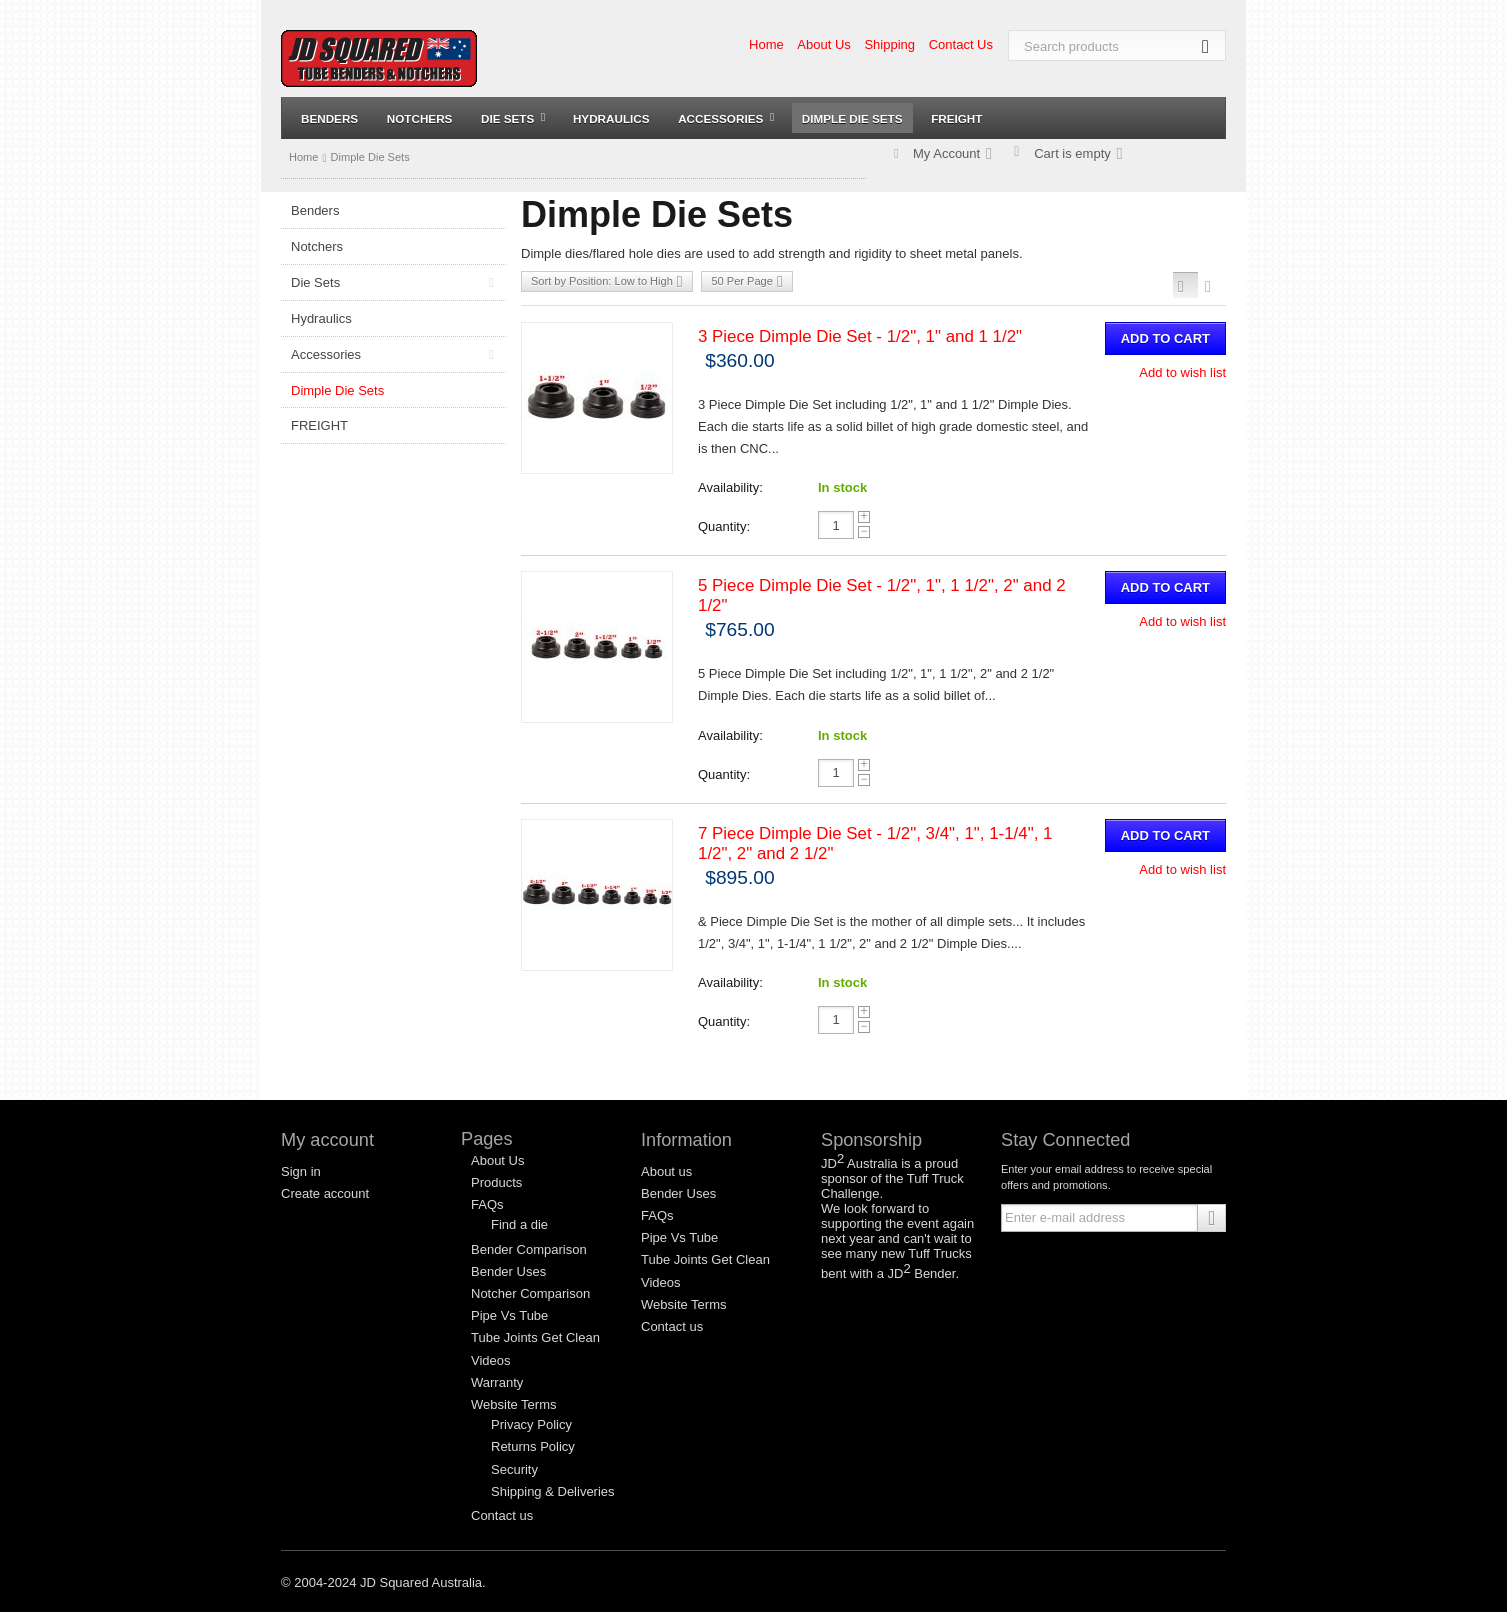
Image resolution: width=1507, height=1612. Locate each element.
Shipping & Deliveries (553, 1491)
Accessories (726, 118)
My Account (946, 153)
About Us (823, 44)
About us (666, 1171)
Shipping (889, 44)
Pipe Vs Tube (509, 1315)
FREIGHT (956, 118)
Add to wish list (1182, 372)
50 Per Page (746, 282)
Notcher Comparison (530, 1293)
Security (514, 1469)
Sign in (301, 1171)
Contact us (502, 1515)
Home (766, 44)
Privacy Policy (531, 1424)
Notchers (420, 118)
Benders (329, 118)
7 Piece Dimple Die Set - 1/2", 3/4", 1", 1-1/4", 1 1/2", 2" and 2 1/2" (875, 843)
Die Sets (513, 118)
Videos (491, 1360)
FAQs (487, 1204)
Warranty (497, 1382)
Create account (325, 1193)
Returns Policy (533, 1446)
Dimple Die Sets (852, 118)
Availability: (730, 487)
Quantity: (724, 526)
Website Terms (514, 1404)
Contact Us (961, 44)
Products (496, 1182)
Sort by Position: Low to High (607, 282)
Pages (487, 1139)
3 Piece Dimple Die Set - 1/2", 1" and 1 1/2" (860, 336)
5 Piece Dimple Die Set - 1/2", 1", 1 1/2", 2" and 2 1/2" (882, 595)
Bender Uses (508, 1271)
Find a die (519, 1224)
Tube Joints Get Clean (535, 1337)
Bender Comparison (529, 1249)
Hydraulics (611, 118)
